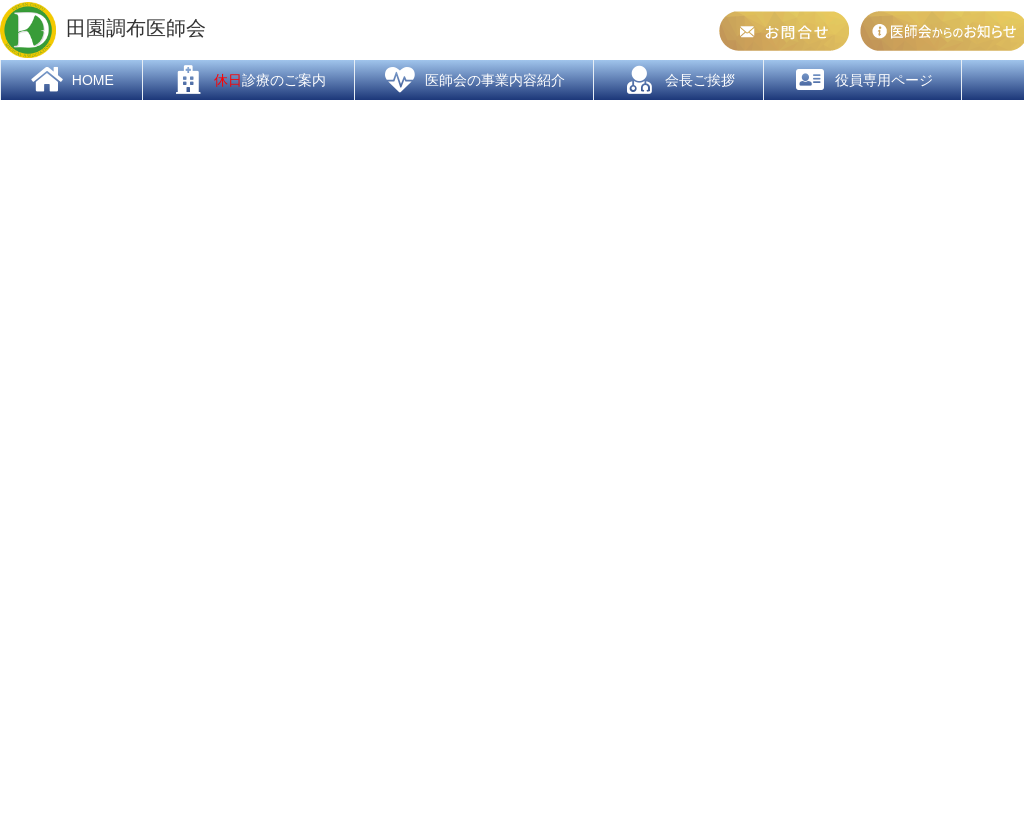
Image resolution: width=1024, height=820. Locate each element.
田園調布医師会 (103, 30)
